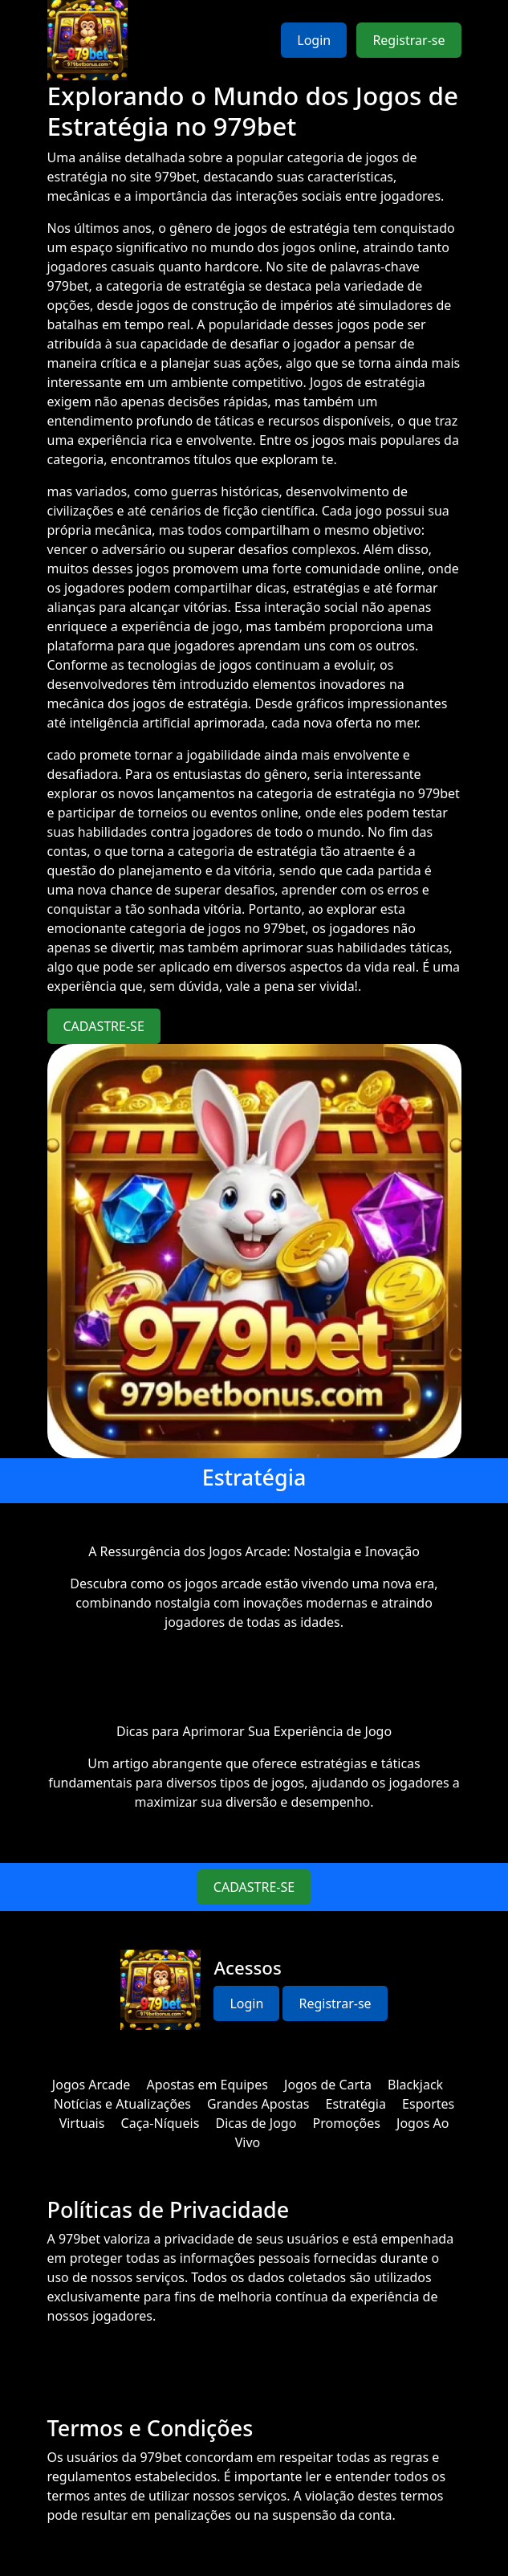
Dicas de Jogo (255, 2123)
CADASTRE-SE (103, 1026)
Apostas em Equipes (206, 2084)
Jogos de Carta (328, 2084)
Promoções (346, 2123)
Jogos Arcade (91, 2084)
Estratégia (356, 2104)
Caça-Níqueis (160, 2123)
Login (314, 40)
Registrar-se (408, 40)
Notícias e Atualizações (122, 2104)
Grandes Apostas (258, 2104)
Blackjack (415, 2084)
